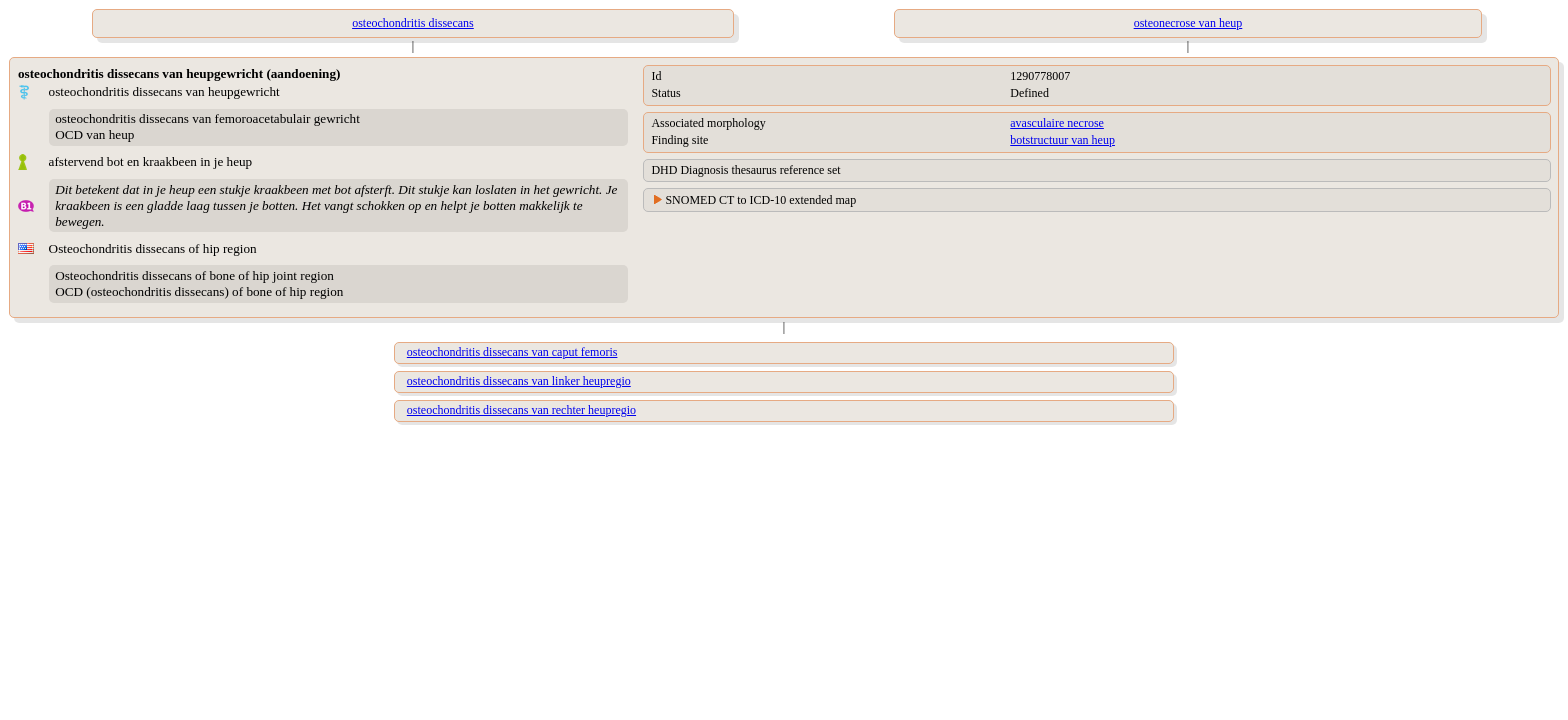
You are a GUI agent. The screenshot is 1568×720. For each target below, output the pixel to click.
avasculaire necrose (1057, 123)
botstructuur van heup (1062, 140)
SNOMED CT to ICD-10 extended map (760, 200)
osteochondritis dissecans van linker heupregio (519, 381)
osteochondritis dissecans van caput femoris (512, 352)
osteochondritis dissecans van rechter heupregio (521, 410)
